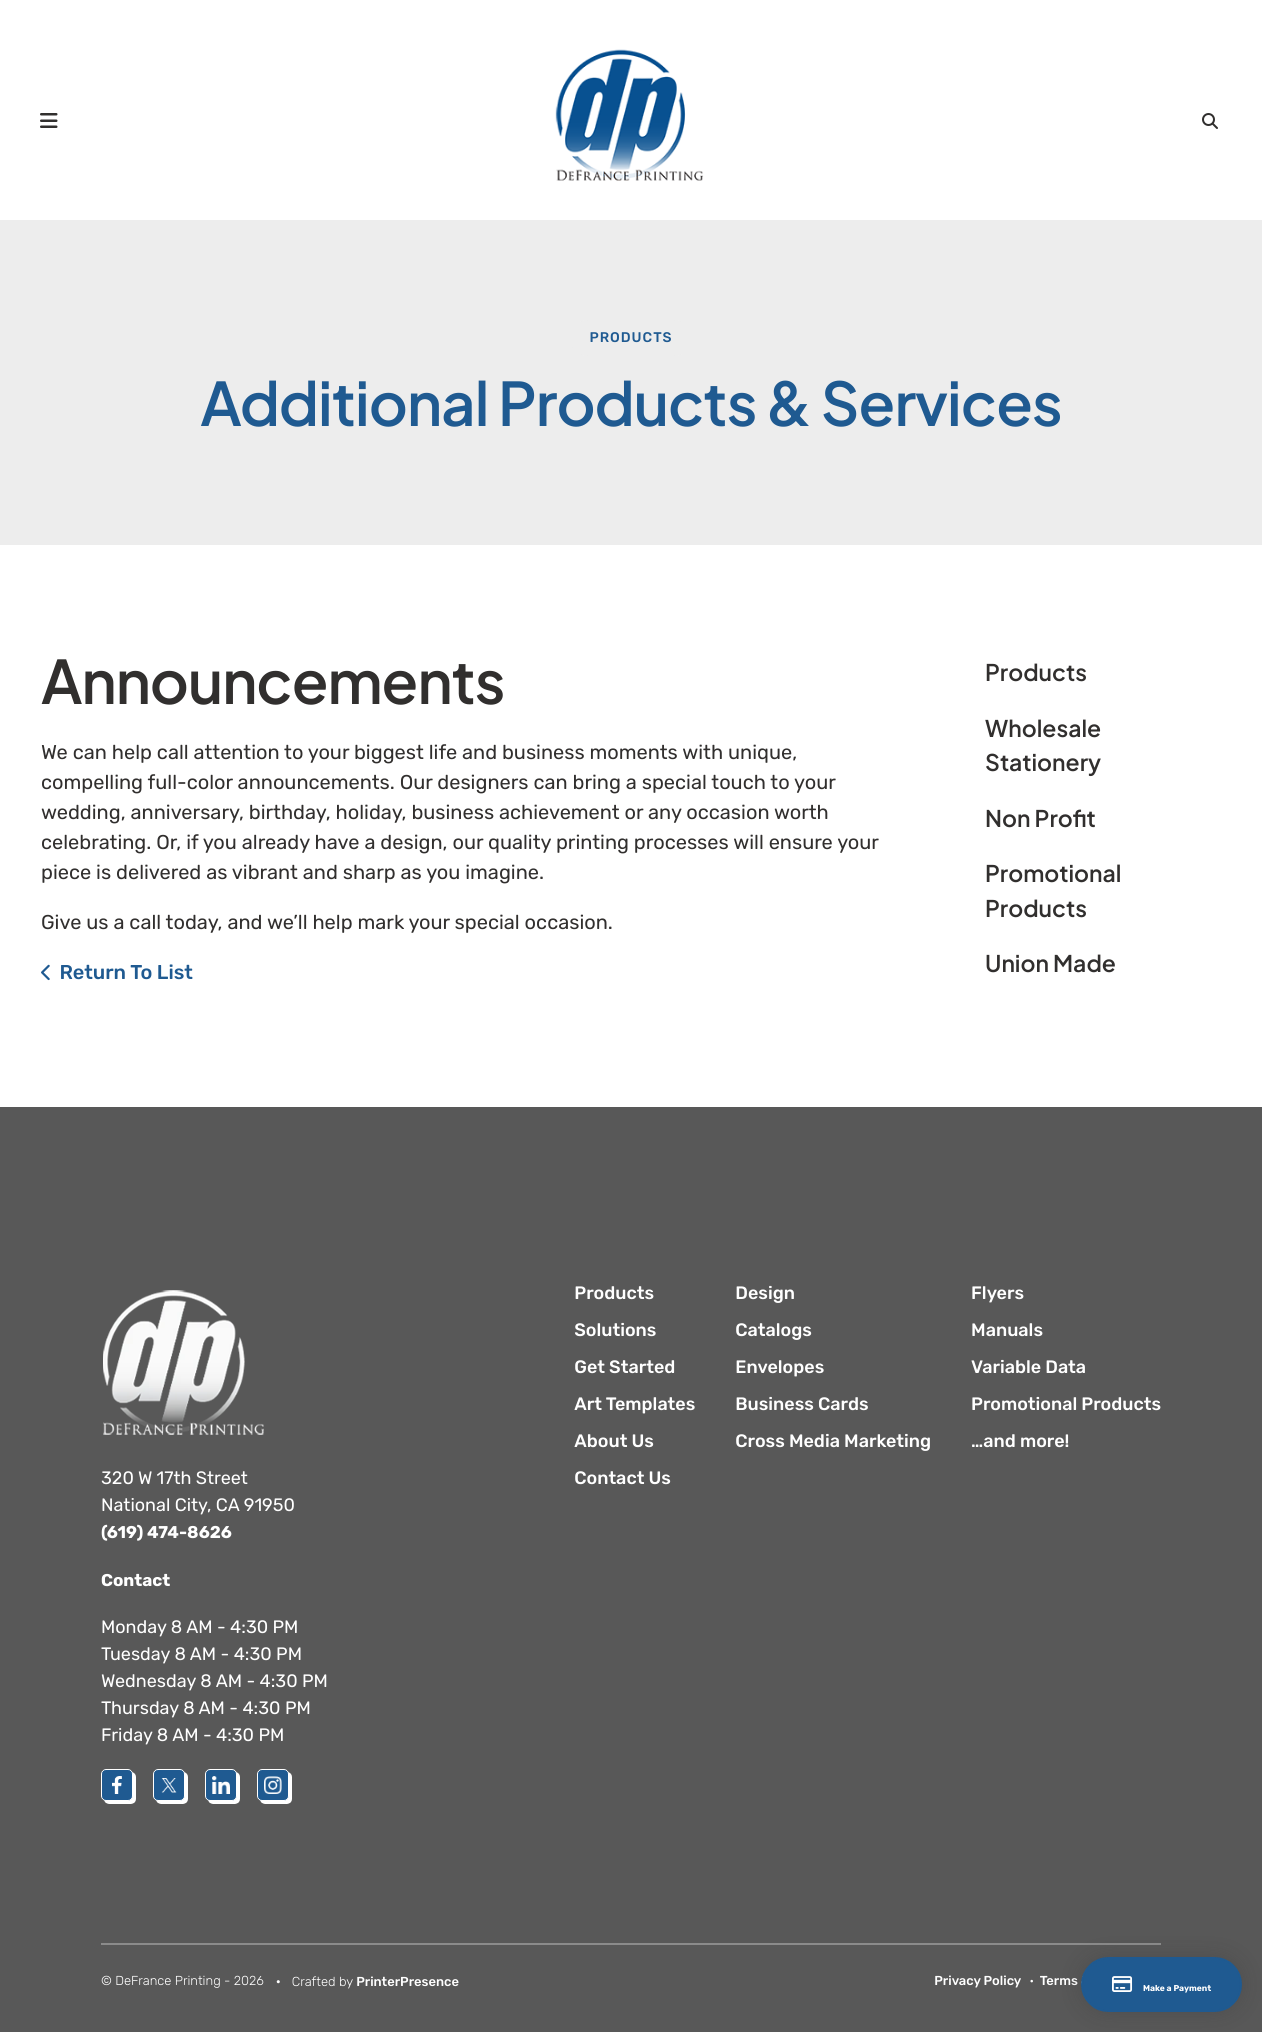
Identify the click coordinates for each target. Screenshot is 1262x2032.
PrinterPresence (407, 1981)
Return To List (126, 972)
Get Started (624, 1367)
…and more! (1020, 1441)
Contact (137, 1579)
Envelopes (779, 1367)
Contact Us (622, 1478)
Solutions (615, 1330)
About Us (614, 1441)
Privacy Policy (977, 1980)
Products (630, 337)
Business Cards (801, 1404)
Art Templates (634, 1404)
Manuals (1007, 1330)
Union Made (1050, 963)
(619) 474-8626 (170, 1532)
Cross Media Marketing (833, 1441)
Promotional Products (1053, 891)
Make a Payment (1120, 1984)
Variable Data (1028, 1367)
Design (765, 1293)
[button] (57, 120)
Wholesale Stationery (1043, 746)
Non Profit (1040, 818)
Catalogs (773, 1330)
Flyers (997, 1293)
